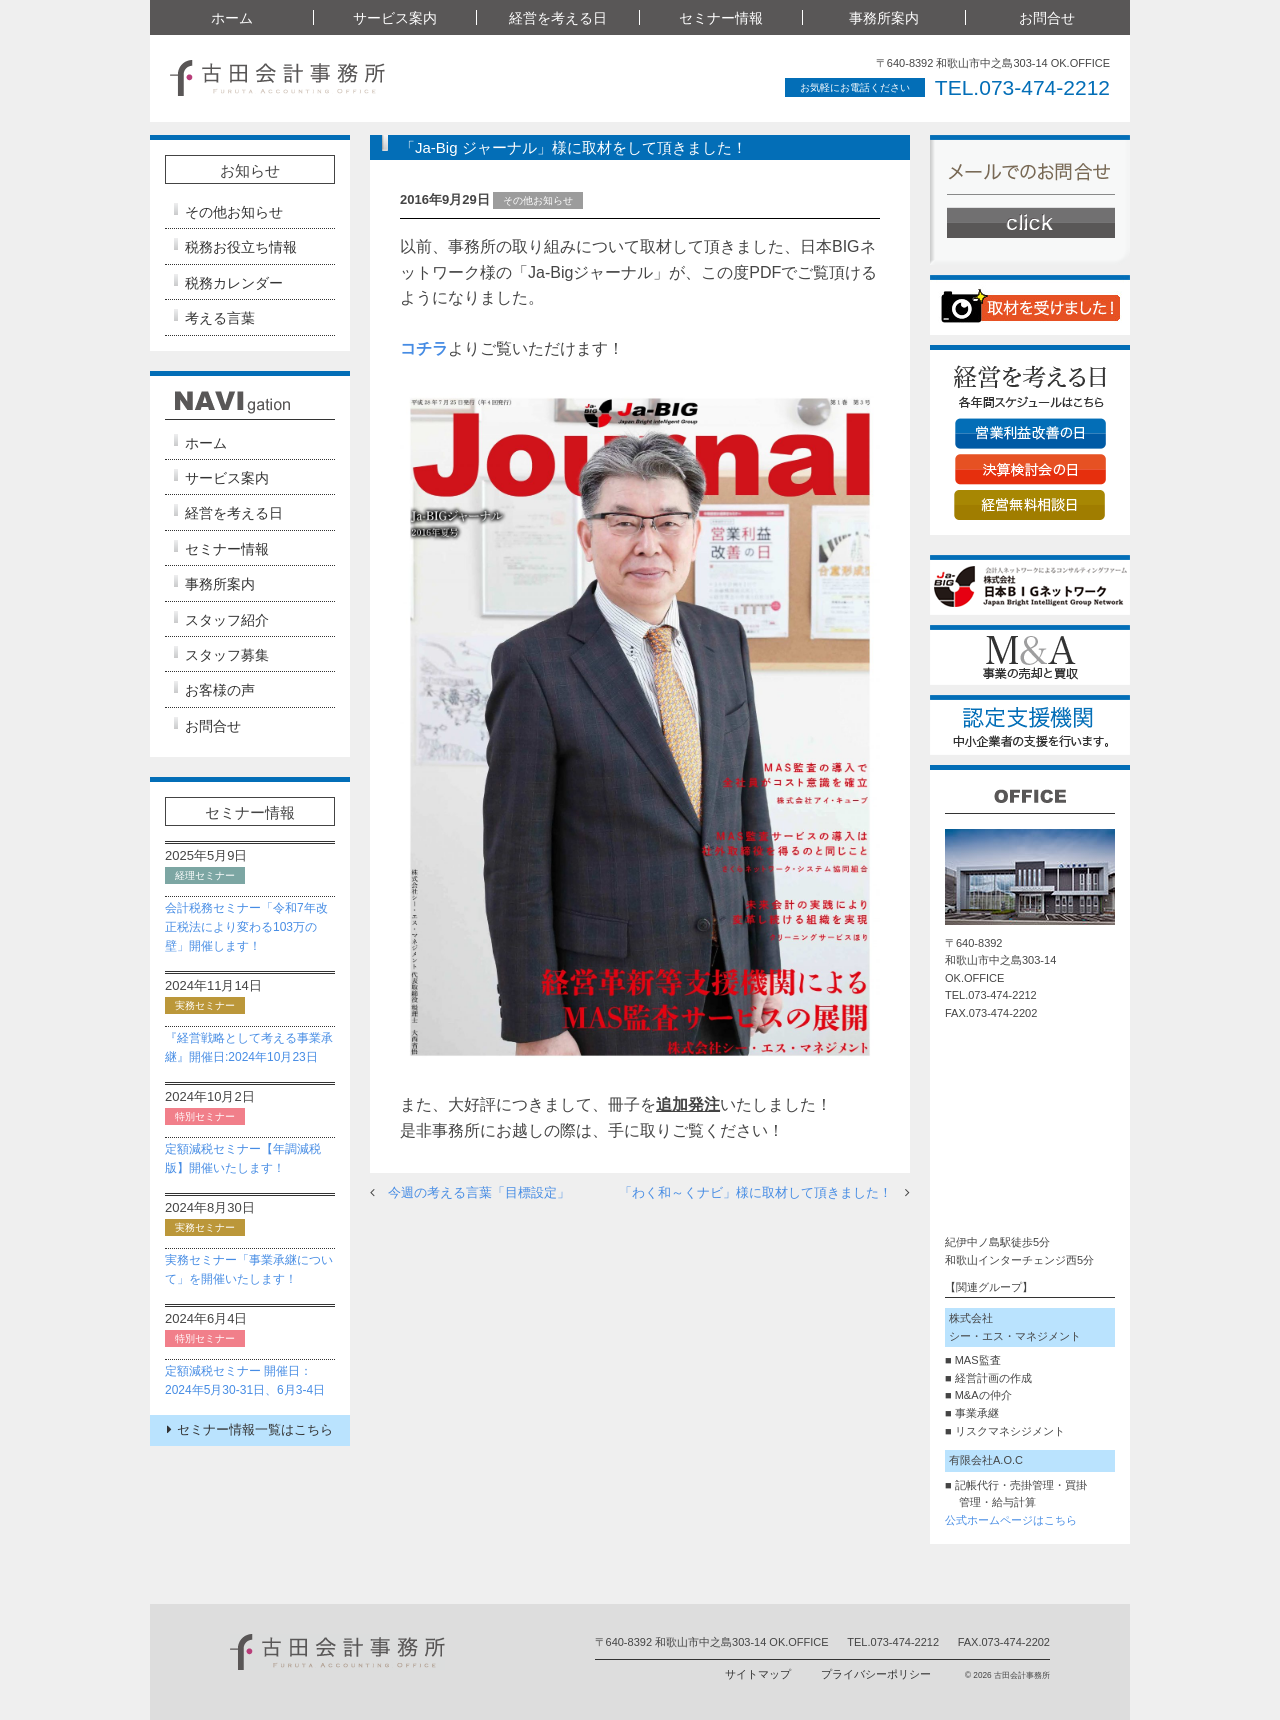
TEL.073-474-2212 (1022, 87)
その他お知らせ (234, 212)
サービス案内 (395, 18)
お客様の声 (220, 690)
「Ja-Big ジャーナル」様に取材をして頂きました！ (573, 147)
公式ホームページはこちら (1011, 1520)
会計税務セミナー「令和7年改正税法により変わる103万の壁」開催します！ (246, 927)
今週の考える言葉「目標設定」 (479, 1192)
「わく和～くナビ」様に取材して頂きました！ (755, 1192)
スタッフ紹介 (227, 620)
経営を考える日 (558, 18)
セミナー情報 (721, 18)
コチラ (424, 348)
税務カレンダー (234, 283)
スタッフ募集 (227, 655)
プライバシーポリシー (876, 1674)
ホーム (232, 18)
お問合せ (1047, 18)
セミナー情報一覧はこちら (250, 1429)
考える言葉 (220, 318)
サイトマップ (758, 1674)
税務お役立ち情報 (241, 247)
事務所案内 (884, 18)
